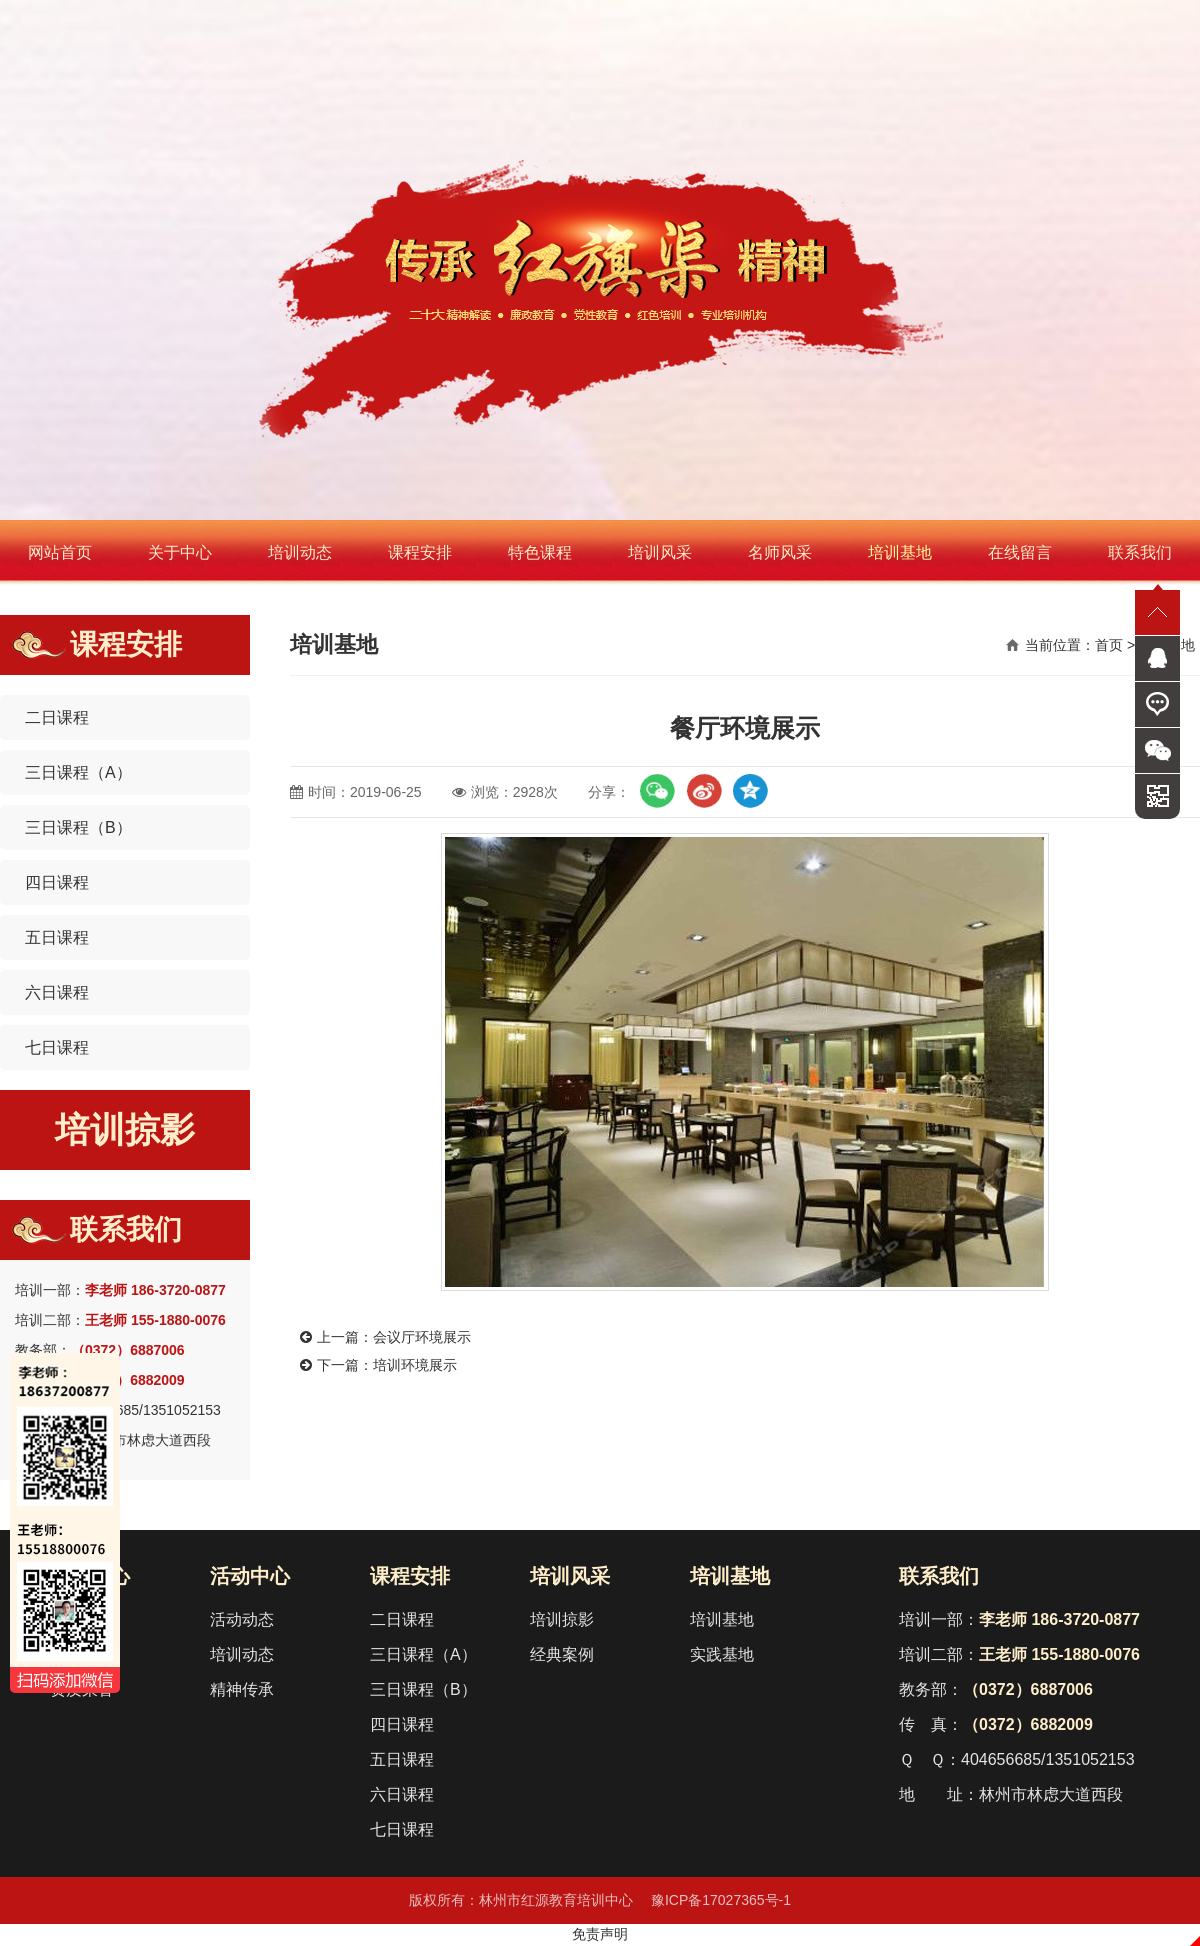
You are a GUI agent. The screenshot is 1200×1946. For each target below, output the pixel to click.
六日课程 (57, 992)
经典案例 (562, 1654)
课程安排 (420, 552)
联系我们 (1140, 552)
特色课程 (540, 552)
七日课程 (57, 1047)
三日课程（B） (78, 827)
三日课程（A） (78, 772)
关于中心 (180, 552)
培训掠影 (125, 1129)
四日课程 (57, 882)
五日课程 (57, 937)
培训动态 (300, 552)
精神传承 (242, 1689)
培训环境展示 (415, 1365)
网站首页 (60, 552)
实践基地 (722, 1654)
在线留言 (1020, 552)
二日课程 (57, 717)
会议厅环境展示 (422, 1337)
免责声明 (600, 1934)
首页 (1109, 645)
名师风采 (780, 552)
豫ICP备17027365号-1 (721, 1900)
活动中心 (250, 1576)
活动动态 (242, 1619)
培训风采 (660, 552)
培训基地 (900, 552)
